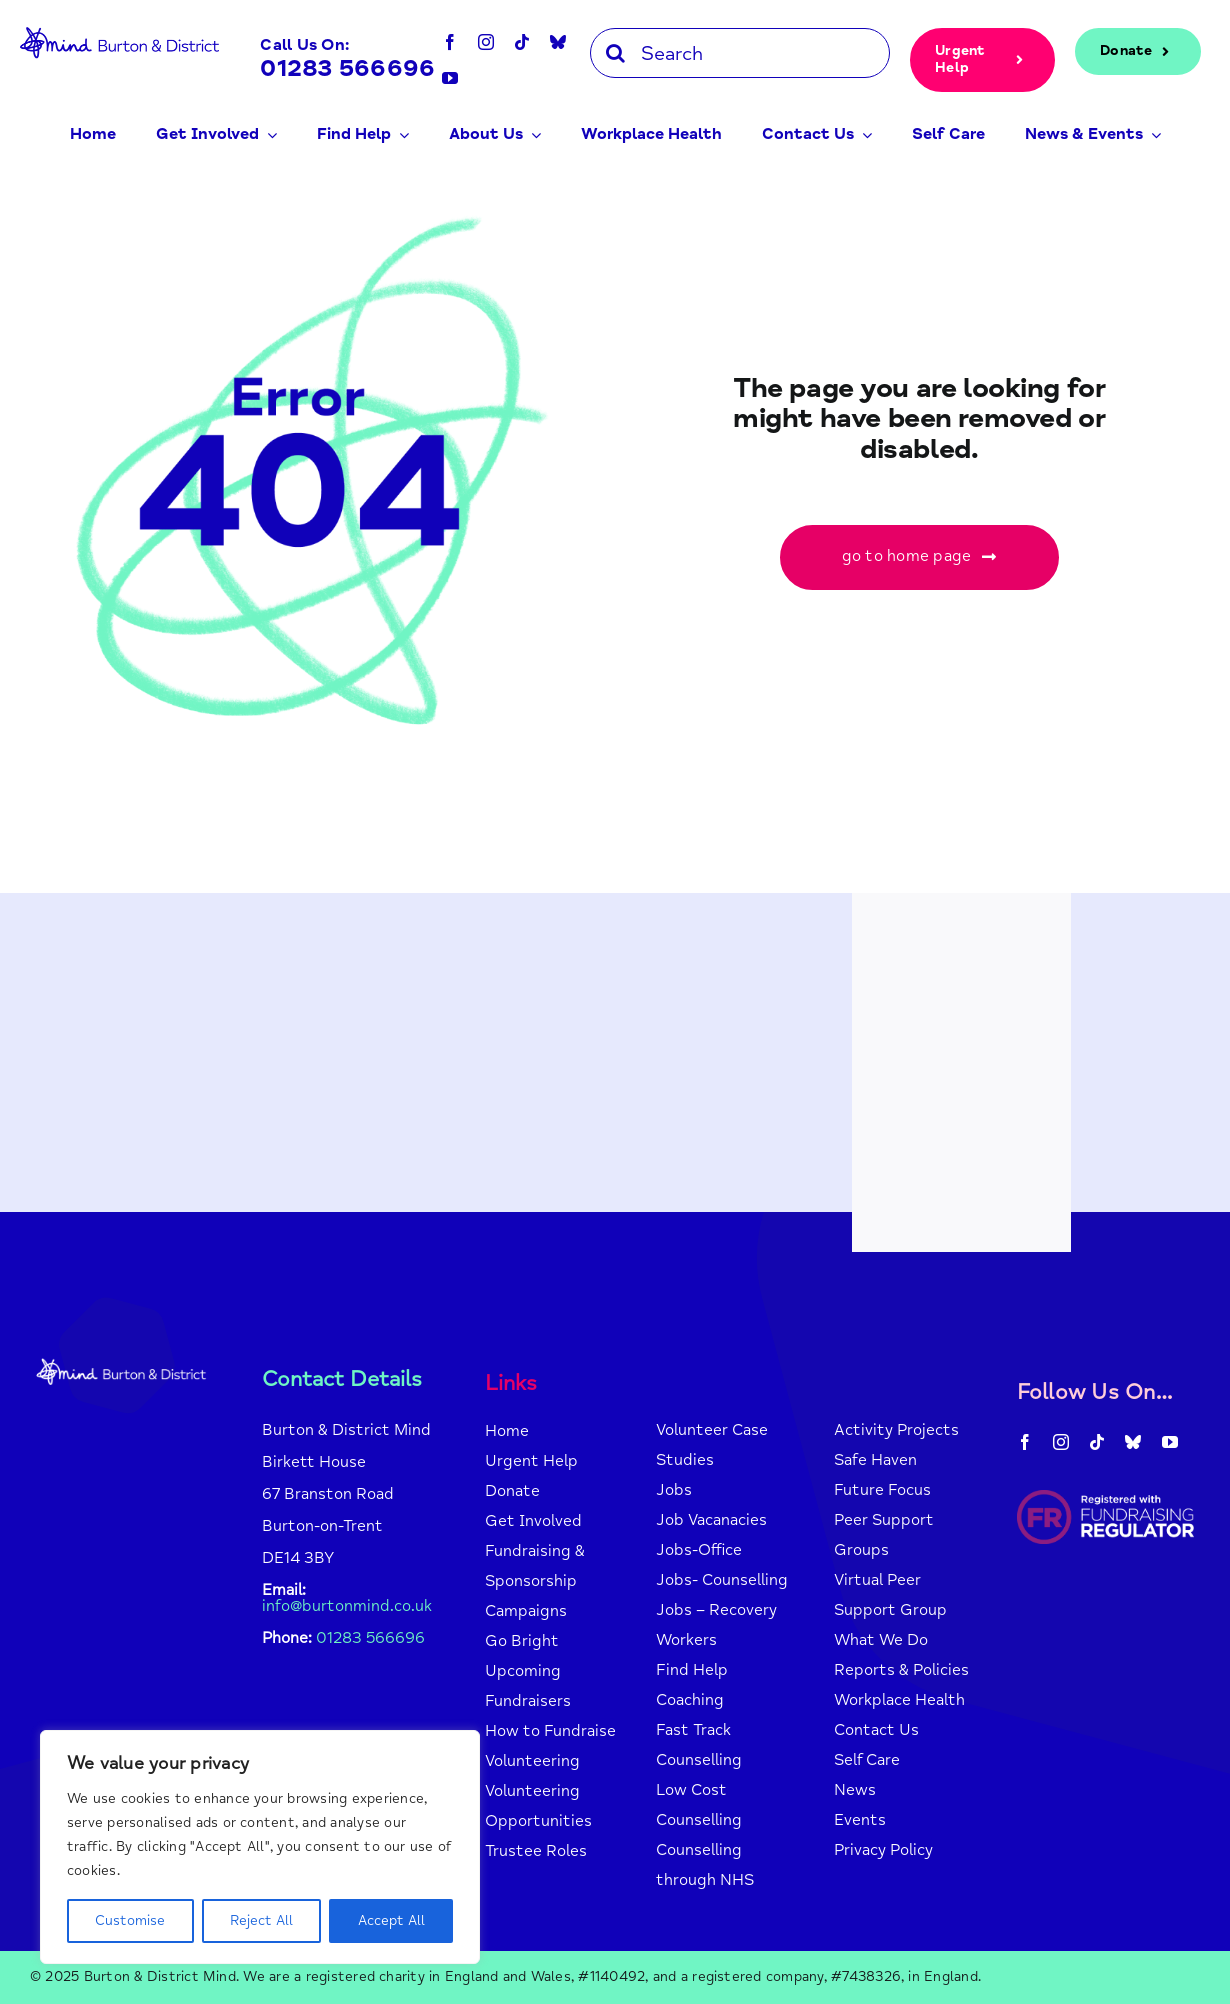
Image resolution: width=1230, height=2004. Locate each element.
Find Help (692, 1670)
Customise (130, 1920)
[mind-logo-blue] (120, 28)
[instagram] (486, 42)
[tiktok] (522, 42)
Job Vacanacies (711, 1520)
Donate (512, 1491)
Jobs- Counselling (722, 1580)
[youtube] (450, 78)
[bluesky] (558, 42)
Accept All (391, 1920)
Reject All (261, 1920)
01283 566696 (347, 68)
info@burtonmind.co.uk (347, 1606)
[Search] (740, 53)
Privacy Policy (883, 1850)
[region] (260, 1847)
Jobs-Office (699, 1550)
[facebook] (450, 42)
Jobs (674, 1490)
